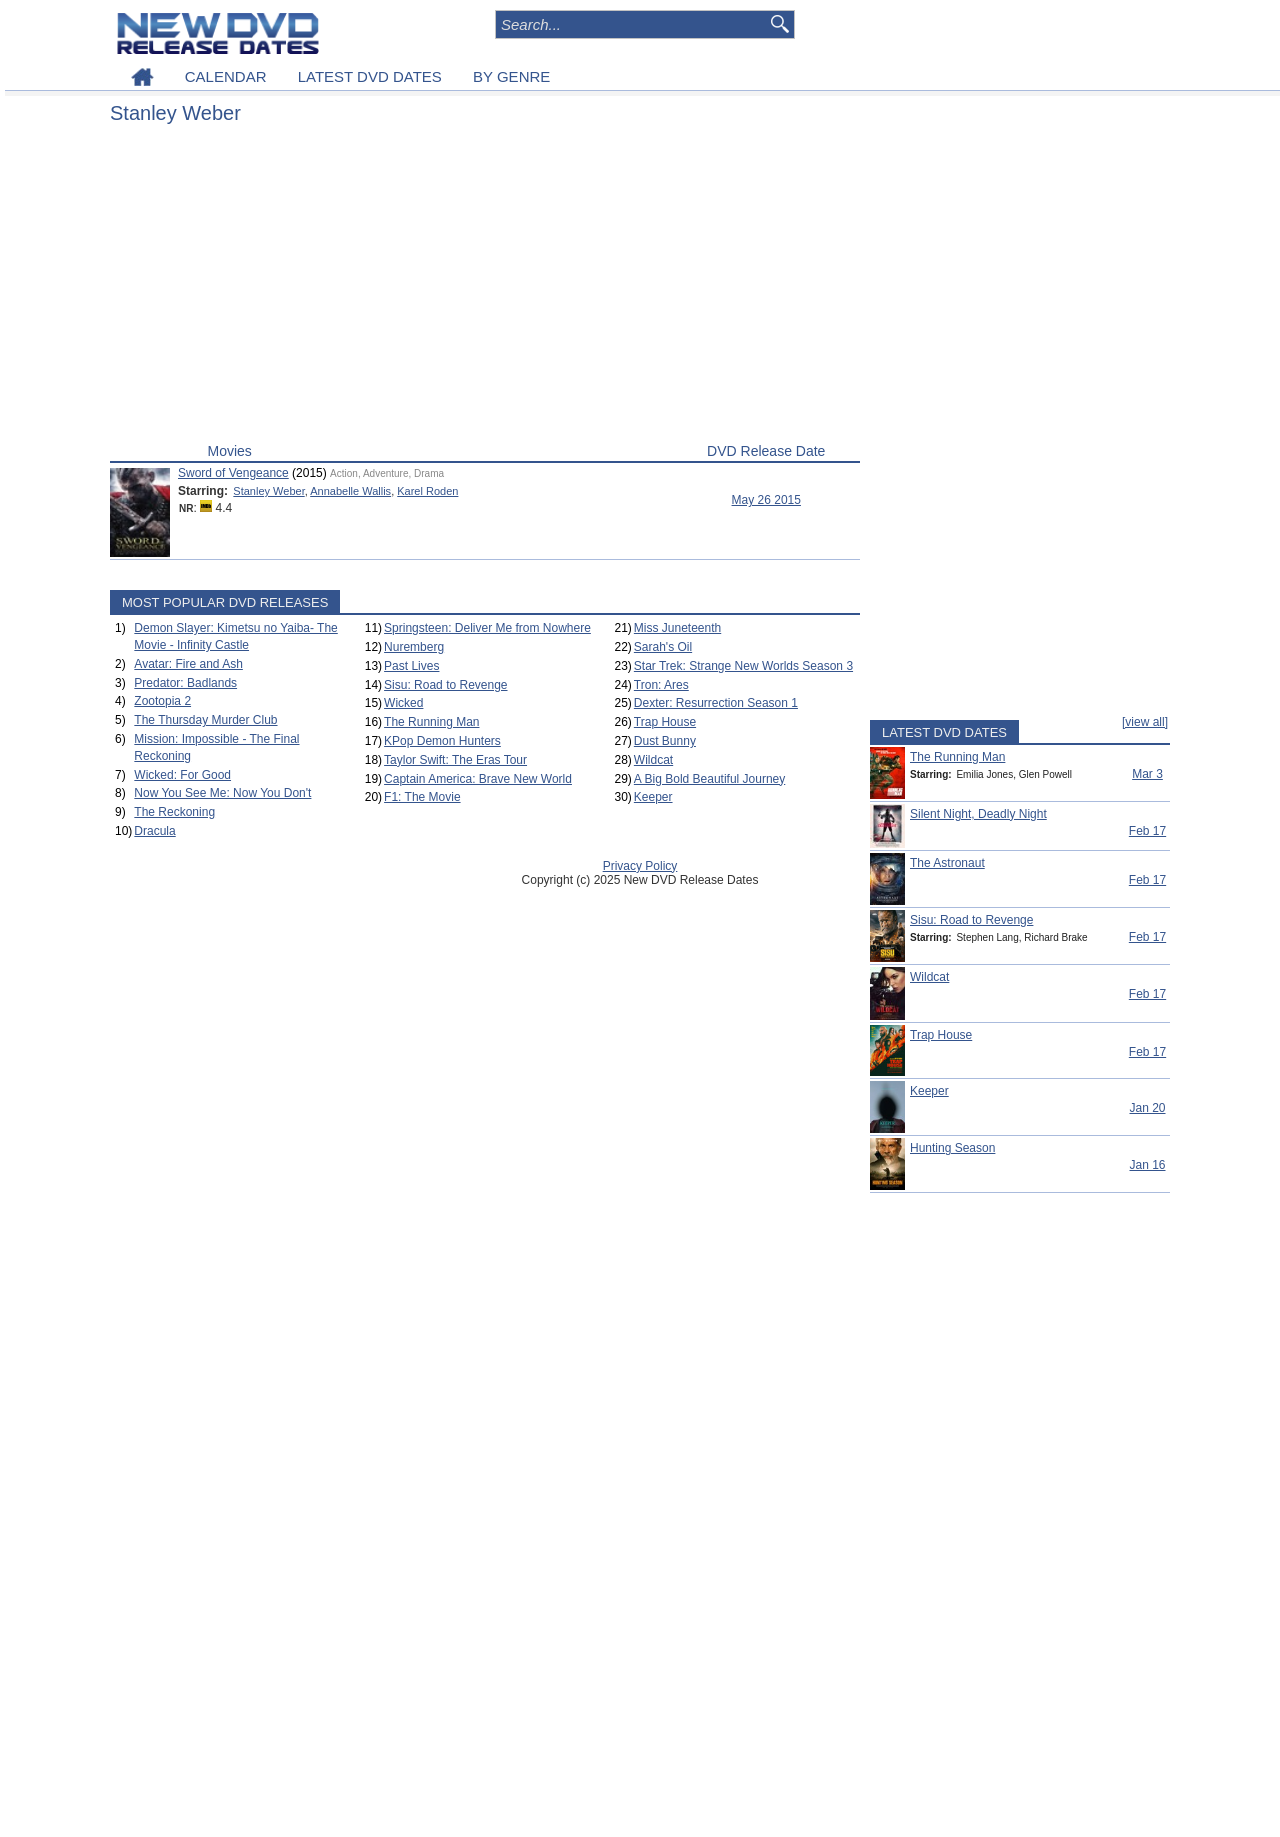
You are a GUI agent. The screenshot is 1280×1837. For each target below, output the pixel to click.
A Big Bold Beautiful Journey (709, 779)
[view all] (1145, 722)
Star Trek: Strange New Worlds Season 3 (743, 666)
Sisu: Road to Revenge (445, 685)
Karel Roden (427, 491)
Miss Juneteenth (677, 628)
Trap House (665, 722)
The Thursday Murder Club (205, 720)
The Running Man (431, 722)
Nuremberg (414, 647)
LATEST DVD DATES (370, 76)
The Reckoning (174, 812)
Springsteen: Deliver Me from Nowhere (487, 628)
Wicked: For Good (182, 775)
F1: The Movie (422, 797)
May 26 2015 (766, 500)
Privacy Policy (640, 866)
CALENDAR (226, 76)
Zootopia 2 (162, 701)
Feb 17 (1147, 831)
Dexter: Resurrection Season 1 (716, 703)
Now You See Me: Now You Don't (222, 793)
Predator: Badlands (185, 683)
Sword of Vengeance (233, 473)
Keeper (653, 797)
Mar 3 (1147, 774)
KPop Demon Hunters (442, 741)
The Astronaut (947, 863)
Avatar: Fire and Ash (188, 664)
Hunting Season (952, 1148)
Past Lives (411, 666)
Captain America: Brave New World (478, 779)
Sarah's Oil (663, 647)
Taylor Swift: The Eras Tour (455, 760)
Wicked (403, 703)
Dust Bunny (665, 741)
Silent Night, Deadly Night (978, 814)
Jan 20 (1147, 1108)
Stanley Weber (268, 491)
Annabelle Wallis (350, 491)
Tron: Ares (661, 685)
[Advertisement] (485, 288)
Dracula (154, 831)
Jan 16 (1147, 1165)
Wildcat (653, 760)
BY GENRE (511, 76)
